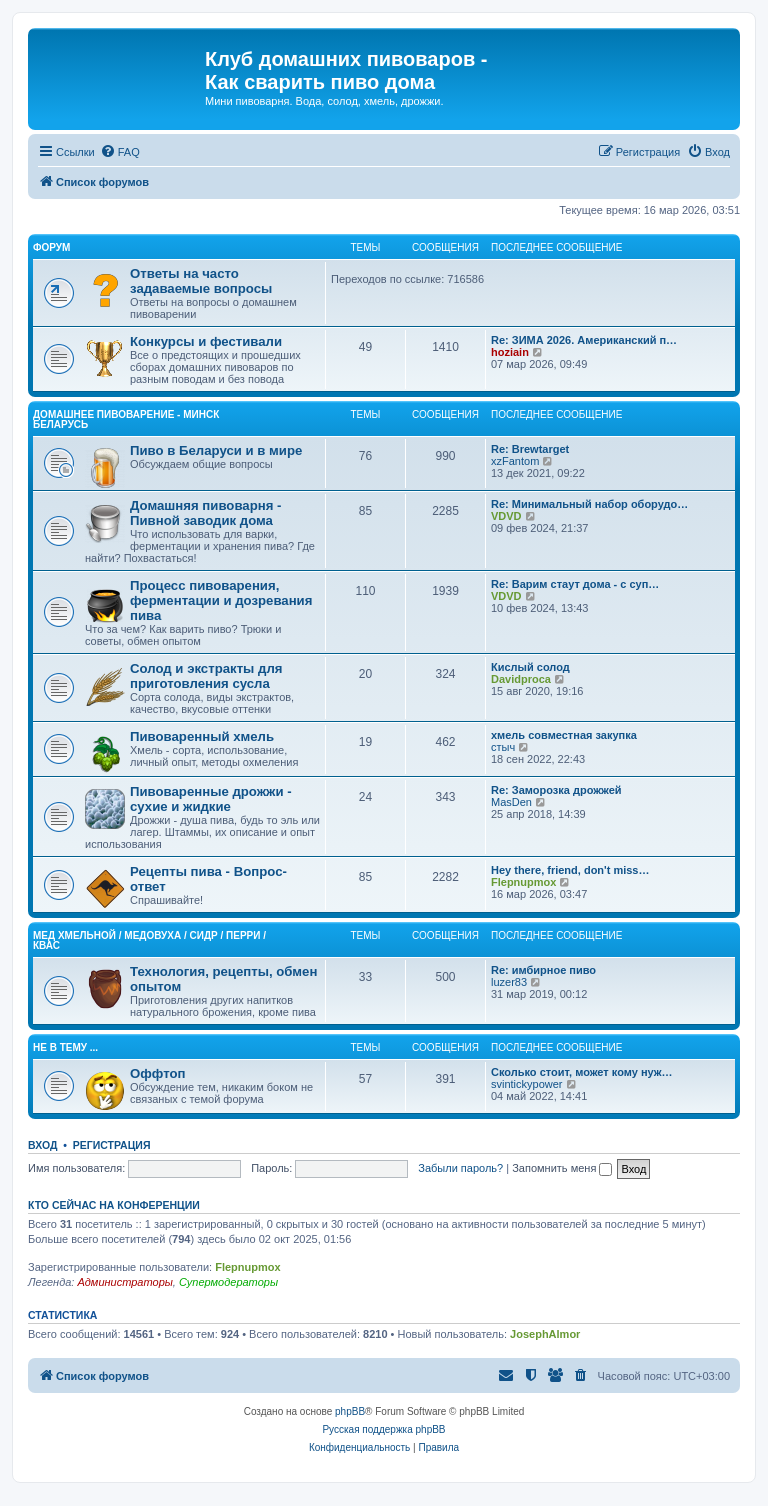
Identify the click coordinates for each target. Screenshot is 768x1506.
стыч (503, 747)
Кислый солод (530, 667)
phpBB (350, 1411)
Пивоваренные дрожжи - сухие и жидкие (211, 799)
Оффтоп (157, 1073)
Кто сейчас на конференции (114, 1205)
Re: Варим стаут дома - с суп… (575, 584)
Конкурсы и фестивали (206, 341)
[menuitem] (120, 152)
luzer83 (509, 982)
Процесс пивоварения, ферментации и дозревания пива (221, 600)
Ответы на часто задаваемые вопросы (201, 281)
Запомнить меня (562, 1168)
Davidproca (521, 679)
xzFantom (515, 461)
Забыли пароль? (460, 1168)
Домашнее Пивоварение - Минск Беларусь (126, 419)
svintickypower (527, 1084)
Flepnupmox (523, 882)
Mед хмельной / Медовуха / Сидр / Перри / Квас (149, 940)
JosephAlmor (545, 1334)
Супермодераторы (228, 1282)
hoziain (510, 352)
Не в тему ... (65, 1047)
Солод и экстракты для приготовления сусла (206, 676)
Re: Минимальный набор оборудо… (589, 504)
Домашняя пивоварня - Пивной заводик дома (205, 513)
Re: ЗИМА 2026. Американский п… (584, 340)
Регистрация (112, 1145)
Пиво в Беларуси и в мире (216, 450)
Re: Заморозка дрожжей (556, 790)
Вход (42, 1145)
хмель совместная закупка (564, 735)
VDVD (506, 516)
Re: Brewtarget (530, 449)
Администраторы (124, 1282)
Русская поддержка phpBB (383, 1429)
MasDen (511, 802)
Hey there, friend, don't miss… (570, 870)
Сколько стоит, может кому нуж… (582, 1072)
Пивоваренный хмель (202, 736)
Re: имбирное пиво (543, 970)
